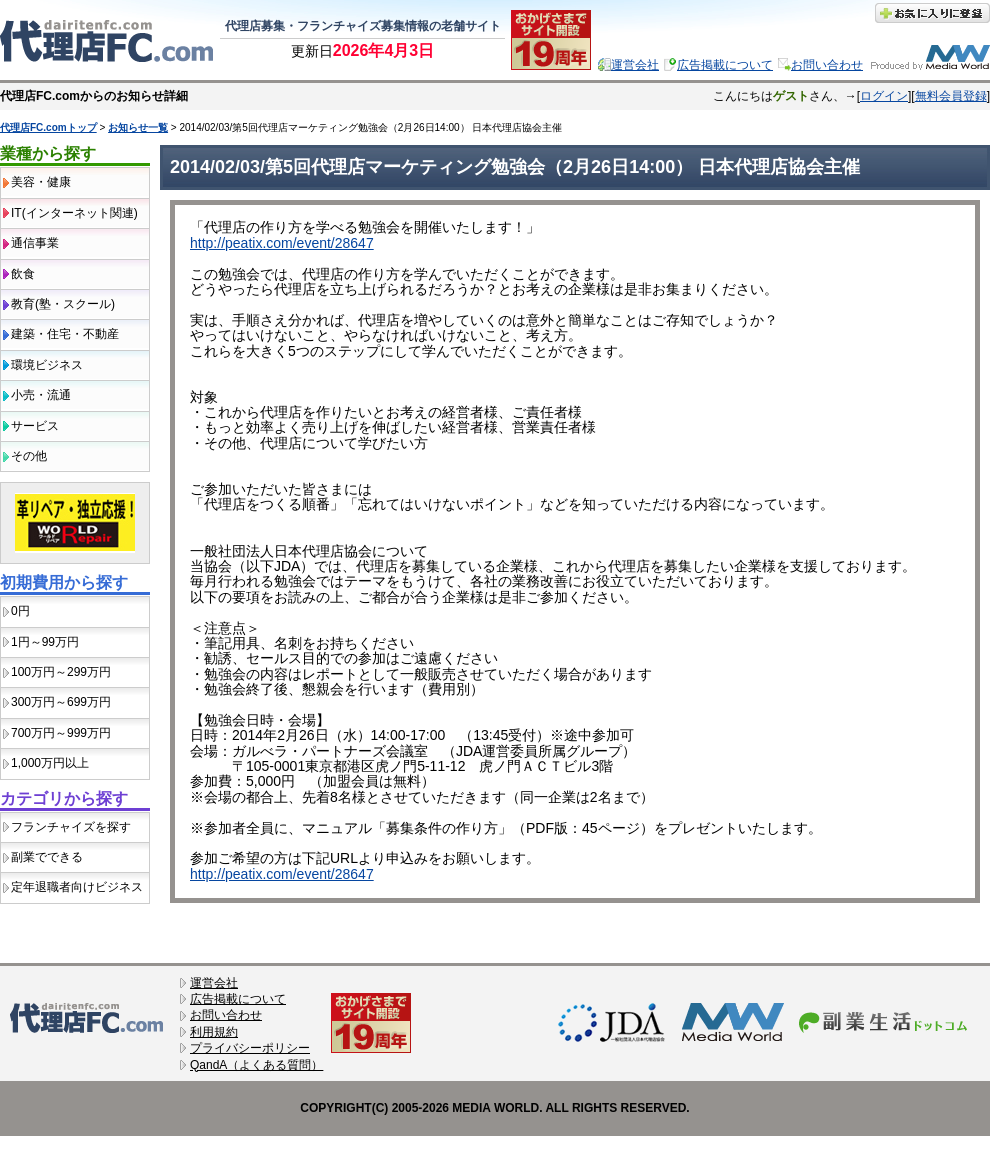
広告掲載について (725, 65)
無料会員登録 (951, 96)
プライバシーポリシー (250, 1048)
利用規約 (214, 1032)
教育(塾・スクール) (63, 304)
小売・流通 (41, 395)
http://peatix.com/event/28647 (282, 243)
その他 (29, 456)
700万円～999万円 (61, 733)
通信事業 (35, 243)
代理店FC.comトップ (48, 127)
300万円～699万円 (61, 702)
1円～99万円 (45, 642)
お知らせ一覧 (138, 127)
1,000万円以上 (50, 763)
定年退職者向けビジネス (77, 887)
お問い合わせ (827, 65)
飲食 (23, 274)
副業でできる (47, 857)
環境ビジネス (47, 365)
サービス (35, 426)
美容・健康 (41, 182)
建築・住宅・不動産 (65, 334)
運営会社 (635, 65)
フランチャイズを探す (71, 827)
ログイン (884, 96)
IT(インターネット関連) (74, 213)
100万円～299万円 (61, 672)
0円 (20, 611)
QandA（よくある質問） (256, 1065)
